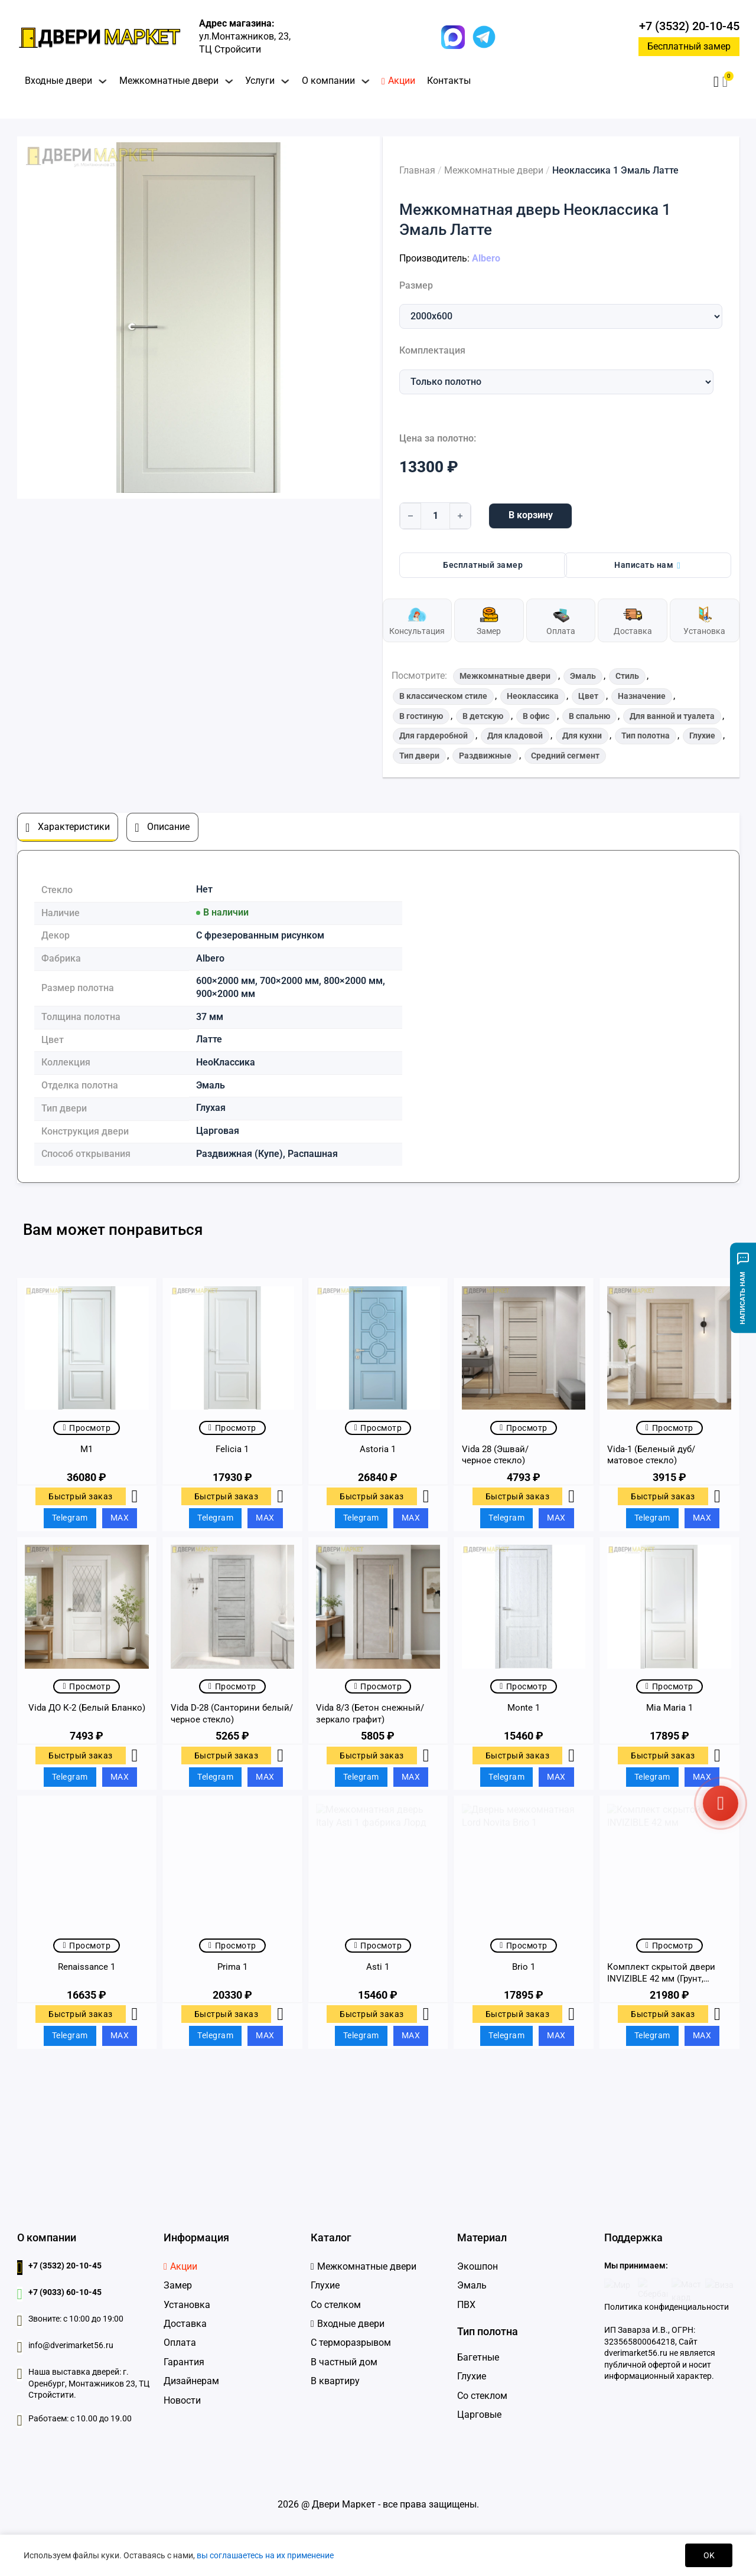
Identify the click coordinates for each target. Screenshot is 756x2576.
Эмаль (583, 676)
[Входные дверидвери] (347, 2323)
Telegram (70, 1517)
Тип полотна (645, 735)
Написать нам (647, 565)
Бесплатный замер (689, 46)
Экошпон (477, 2266)
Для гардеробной (433, 735)
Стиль (627, 676)
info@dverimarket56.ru (70, 2345)
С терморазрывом (351, 2342)
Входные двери (58, 81)
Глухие (702, 735)
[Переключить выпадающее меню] (102, 81)
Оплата (180, 2342)
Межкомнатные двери (169, 81)
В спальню (589, 716)
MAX (119, 1517)
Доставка (185, 2323)
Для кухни (582, 735)
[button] (725, 82)
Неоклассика (533, 696)
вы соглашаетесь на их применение (265, 2555)
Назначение (642, 696)
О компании (328, 81)
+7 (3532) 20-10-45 (689, 26)
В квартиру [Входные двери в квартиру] (335, 2381)
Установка (187, 2304)
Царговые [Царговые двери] (479, 2414)
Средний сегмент (565, 755)
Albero (486, 258)
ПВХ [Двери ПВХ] (466, 2304)
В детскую (482, 716)
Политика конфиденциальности (666, 2307)
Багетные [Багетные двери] (478, 2357)
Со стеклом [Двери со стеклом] (482, 2395)
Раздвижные (485, 755)
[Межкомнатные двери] (363, 2266)
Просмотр (86, 1428)
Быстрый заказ (80, 1496)
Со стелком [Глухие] (336, 2304)
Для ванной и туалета (672, 716)
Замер (178, 2285)
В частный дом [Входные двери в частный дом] (344, 2362)
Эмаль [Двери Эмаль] (472, 2285)
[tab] (68, 827)
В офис (536, 716)
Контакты (449, 81)
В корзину (531, 515)
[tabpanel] (378, 1016)
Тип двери (419, 755)
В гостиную (421, 716)
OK (709, 2555)
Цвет (588, 696)
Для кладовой (515, 735)
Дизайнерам (191, 2381)
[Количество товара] (435, 516)
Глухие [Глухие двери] (471, 2376)
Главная (417, 170)
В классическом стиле (443, 696)
